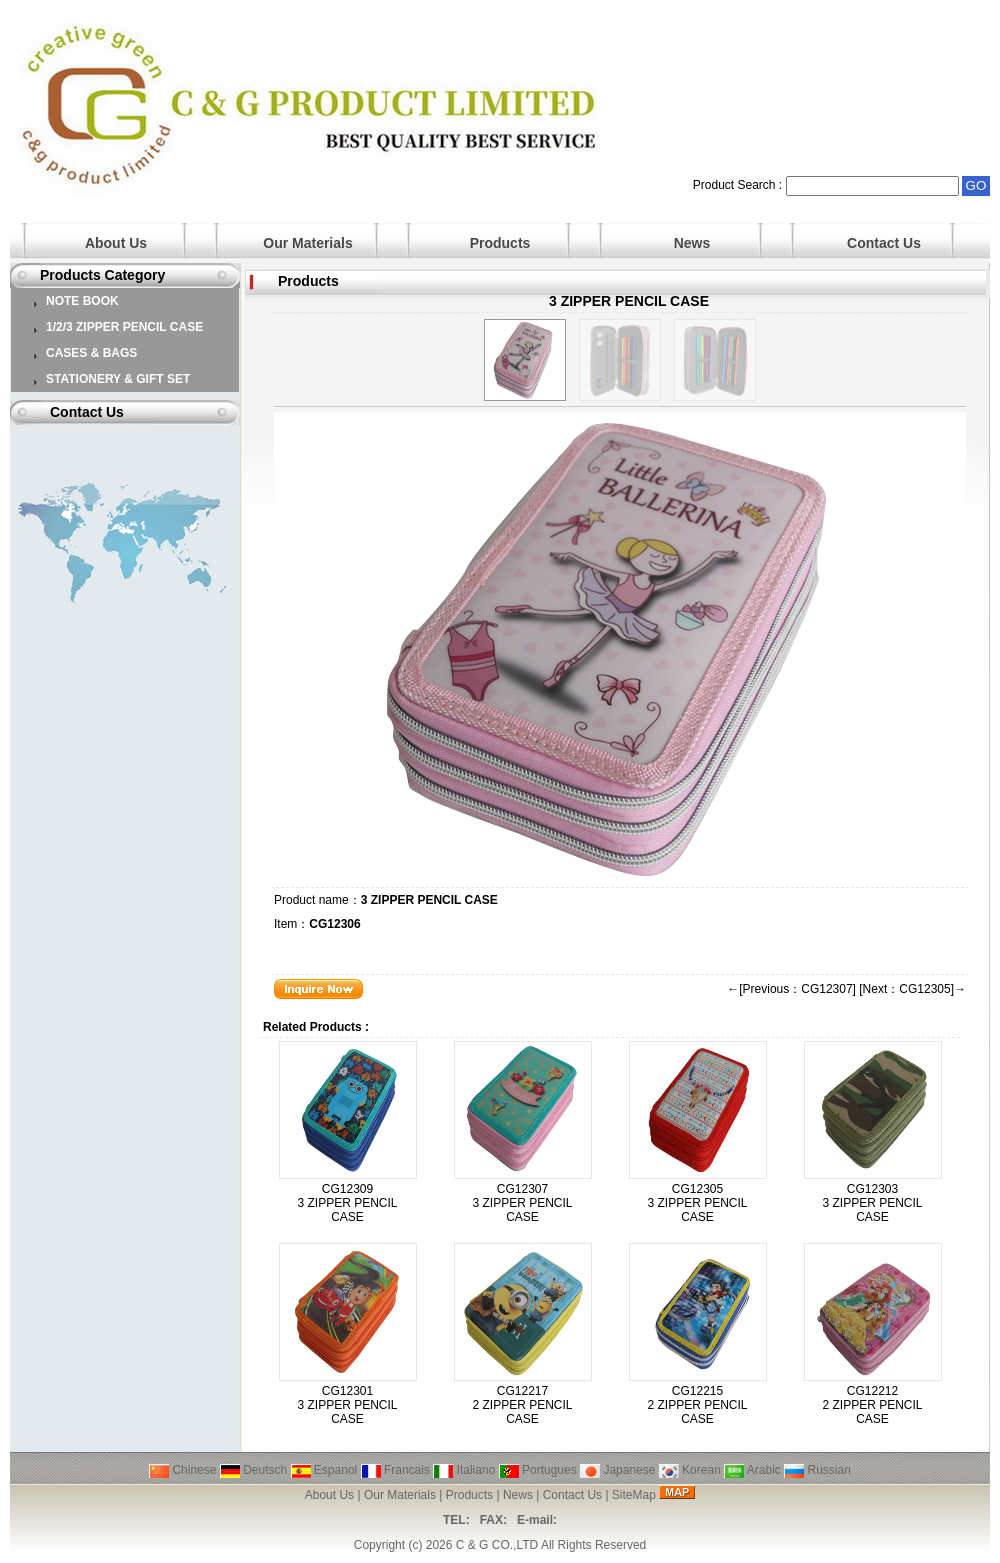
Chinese (182, 1470)
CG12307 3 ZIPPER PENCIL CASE (522, 1203)
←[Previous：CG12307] (791, 989)
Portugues (538, 1470)
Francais (395, 1470)
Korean (690, 1470)
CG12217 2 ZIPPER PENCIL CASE (522, 1405)
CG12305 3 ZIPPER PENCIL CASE (697, 1203)
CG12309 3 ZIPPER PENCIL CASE (347, 1203)
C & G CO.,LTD (497, 1545)
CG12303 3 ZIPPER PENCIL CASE (872, 1203)
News (692, 243)
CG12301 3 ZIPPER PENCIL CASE (347, 1405)
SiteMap (634, 1495)
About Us (116, 243)
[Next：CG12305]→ (912, 989)
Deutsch (253, 1470)
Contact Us (884, 243)
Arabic (752, 1470)
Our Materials (307, 243)
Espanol (324, 1470)
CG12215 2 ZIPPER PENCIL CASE (697, 1405)
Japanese (617, 1470)
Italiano (464, 1470)
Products (500, 243)
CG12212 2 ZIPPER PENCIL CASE (872, 1405)
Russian (817, 1470)
